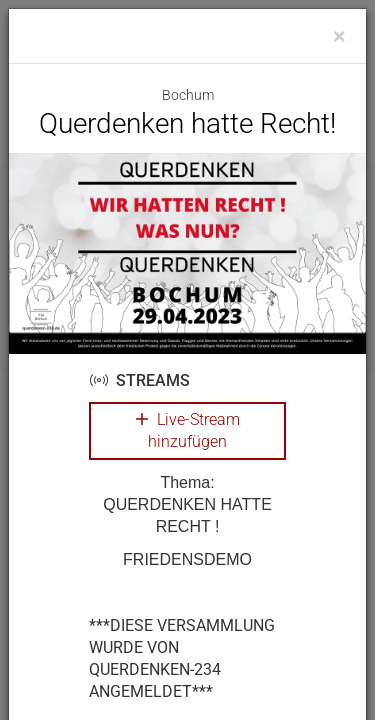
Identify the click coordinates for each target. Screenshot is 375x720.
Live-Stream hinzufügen (188, 430)
